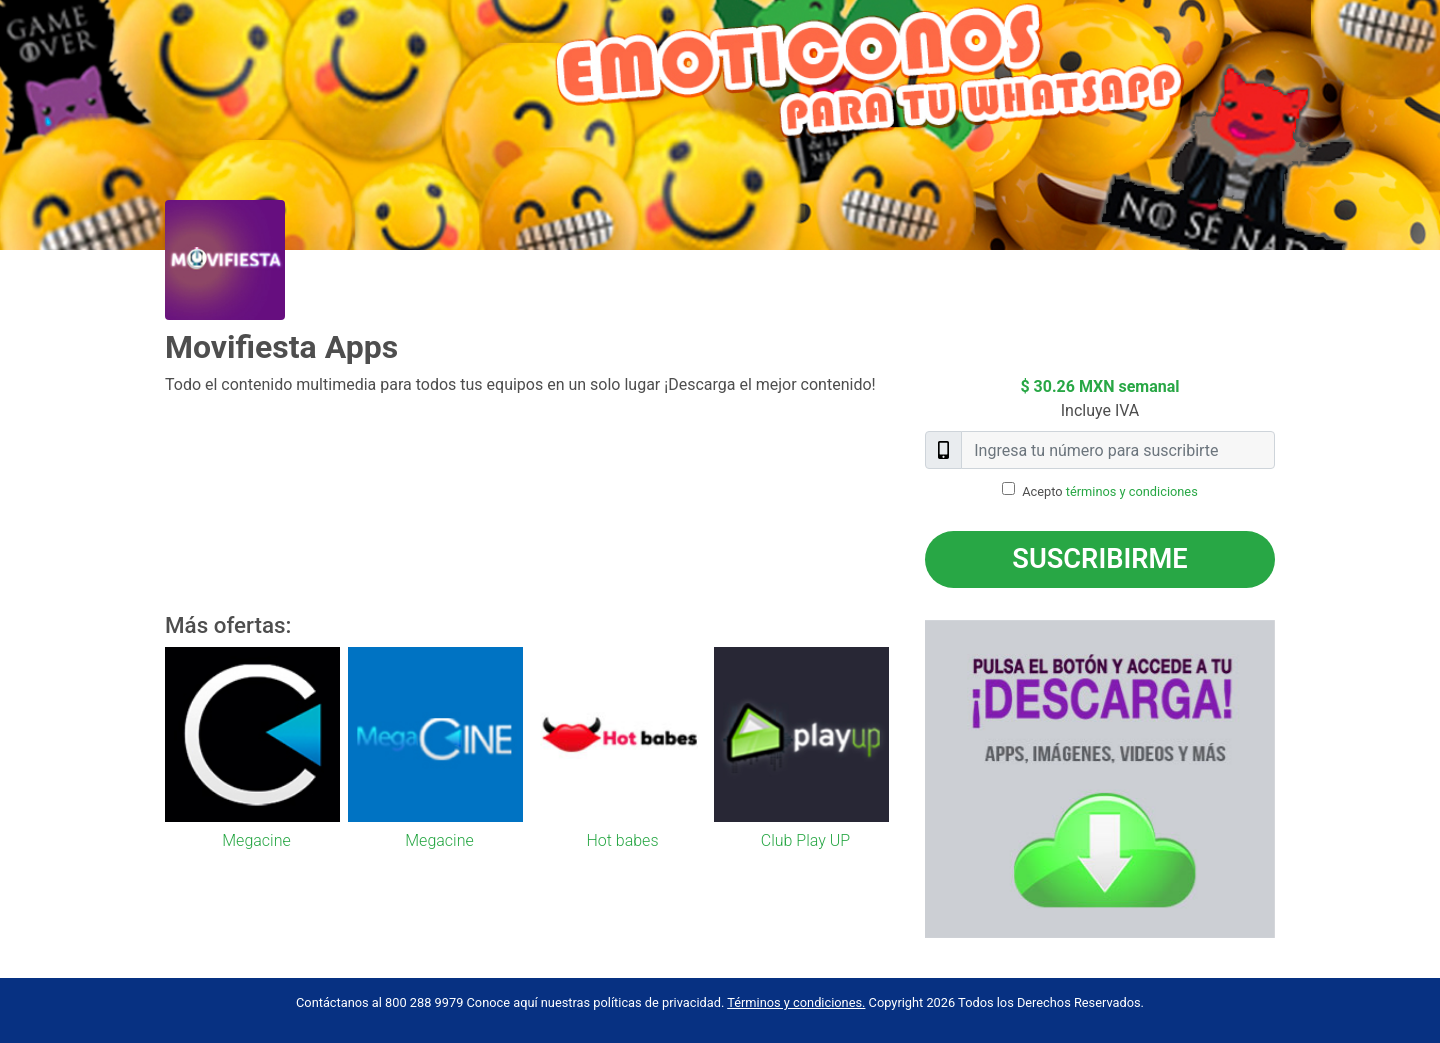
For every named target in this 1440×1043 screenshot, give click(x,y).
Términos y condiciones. (796, 1002)
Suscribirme (1099, 559)
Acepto (1110, 491)
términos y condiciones (1132, 491)
